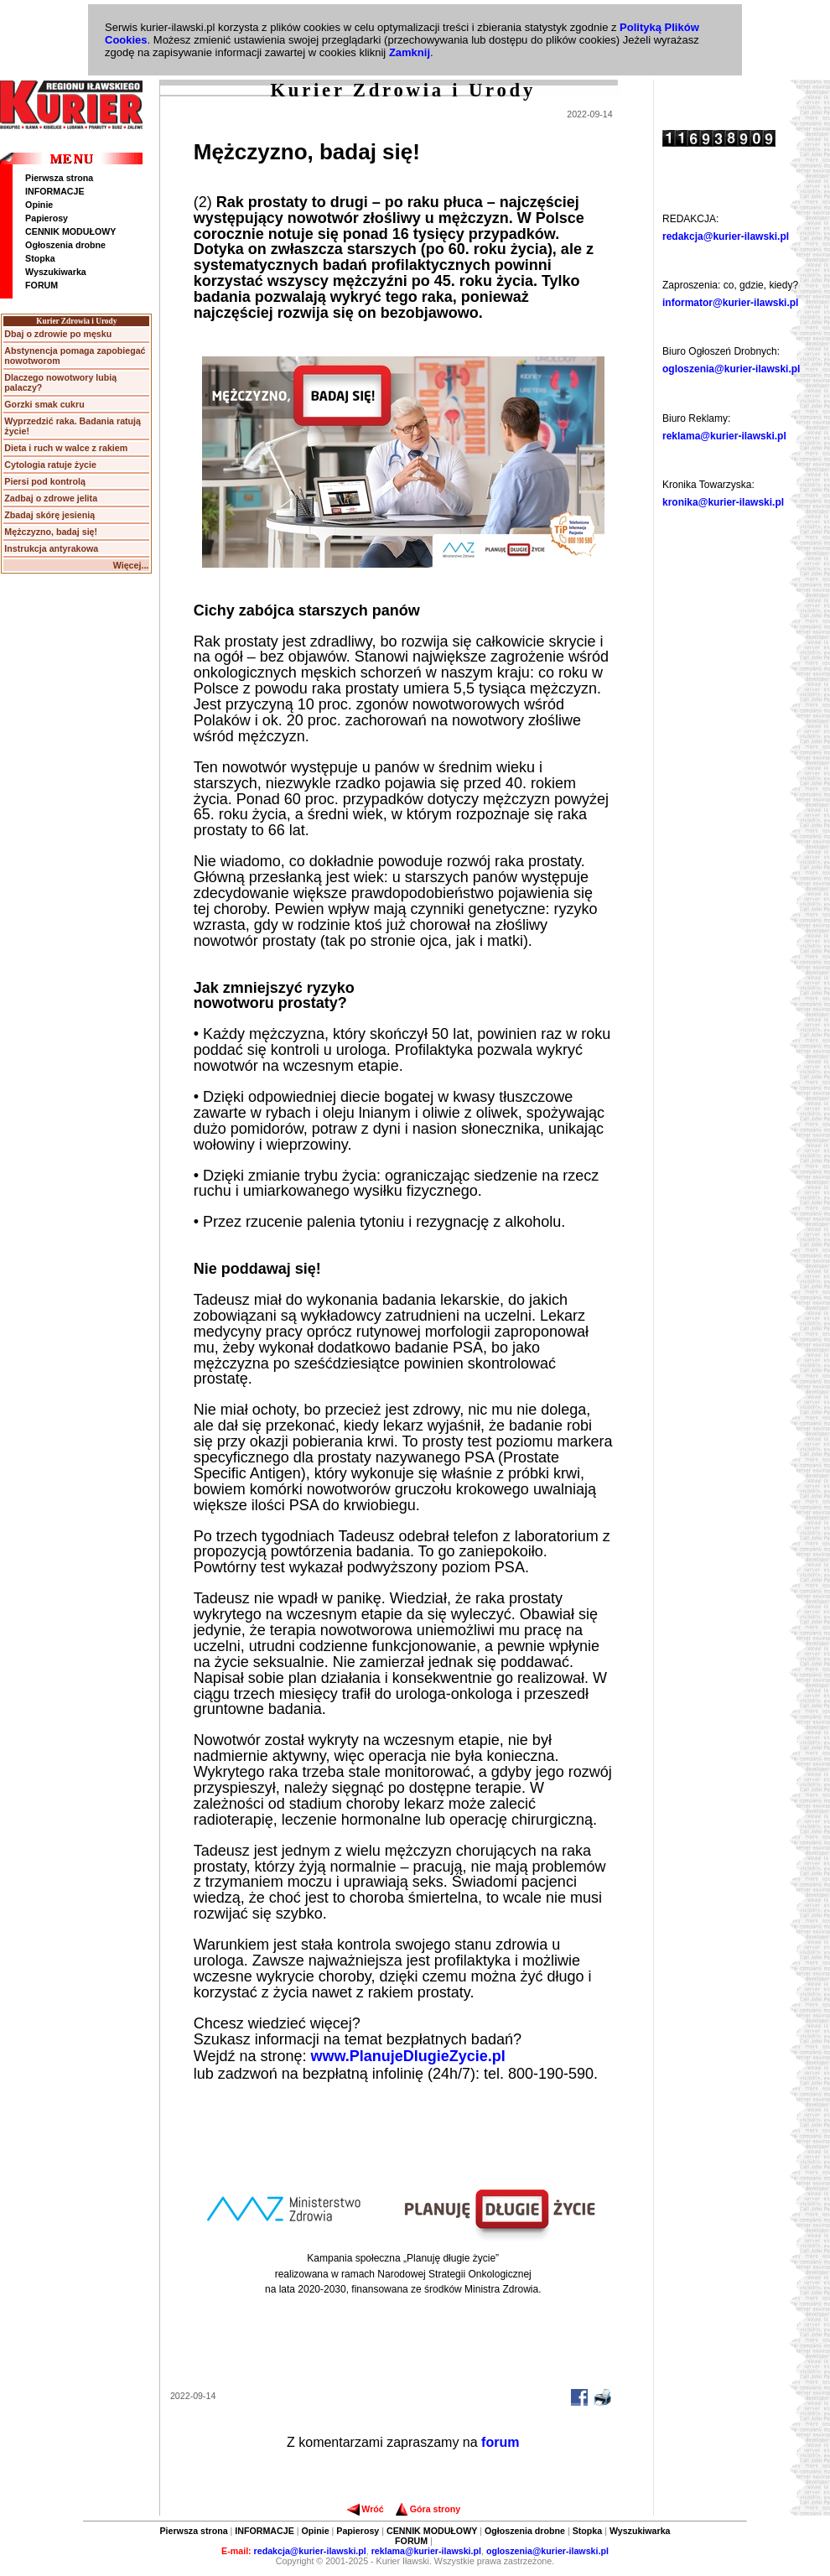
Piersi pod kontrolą (45, 481)
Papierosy (46, 218)
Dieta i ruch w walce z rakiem (65, 448)
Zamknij (409, 52)
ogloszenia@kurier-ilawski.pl (731, 369)
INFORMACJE (54, 191)
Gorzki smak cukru (44, 404)
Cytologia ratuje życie (50, 465)
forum (500, 2442)
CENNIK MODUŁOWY (70, 231)
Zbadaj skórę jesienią (49, 515)
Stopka (40, 258)
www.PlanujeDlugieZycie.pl (407, 2056)
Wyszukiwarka (55, 272)
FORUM (41, 285)
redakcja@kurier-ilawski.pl (725, 236)
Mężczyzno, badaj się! (50, 532)
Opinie (39, 205)
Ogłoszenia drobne (65, 245)
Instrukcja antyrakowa (51, 548)
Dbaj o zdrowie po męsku (58, 334)
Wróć (365, 2509)
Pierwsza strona (59, 178)
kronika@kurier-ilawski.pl (723, 502)
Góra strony (428, 2509)
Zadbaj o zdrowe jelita (50, 498)
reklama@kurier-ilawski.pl (724, 436)
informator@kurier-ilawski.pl (730, 303)
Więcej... (131, 565)
